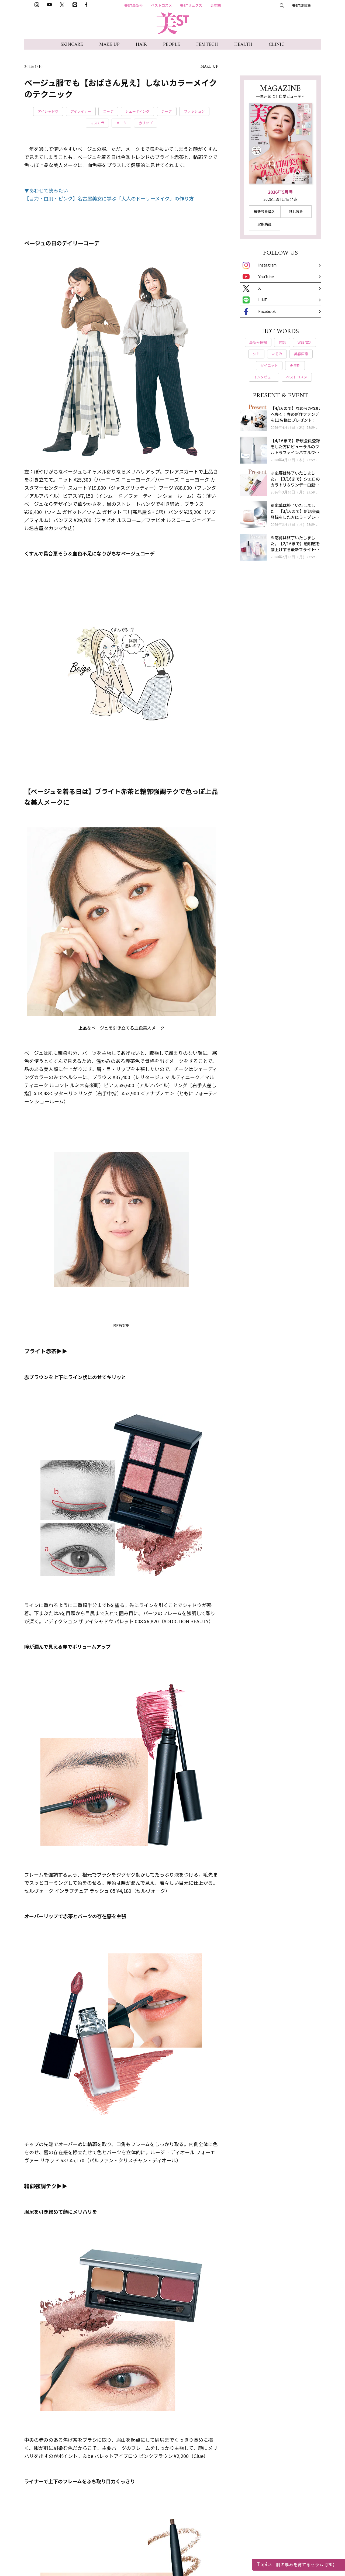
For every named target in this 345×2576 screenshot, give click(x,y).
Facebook (259, 311)
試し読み (296, 211)
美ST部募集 (301, 5)
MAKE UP (109, 44)
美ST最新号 (133, 5)
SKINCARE (72, 44)
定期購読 (264, 224)
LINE (255, 299)
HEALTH (243, 44)
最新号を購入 (264, 211)
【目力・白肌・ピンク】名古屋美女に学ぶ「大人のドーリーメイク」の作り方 (109, 198)
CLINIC (277, 44)
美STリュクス (191, 5)
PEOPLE (171, 44)
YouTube (258, 276)
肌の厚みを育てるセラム (297, 2565)
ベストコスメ (161, 5)
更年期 (215, 5)
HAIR (141, 44)
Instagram (260, 265)
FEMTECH (207, 44)
